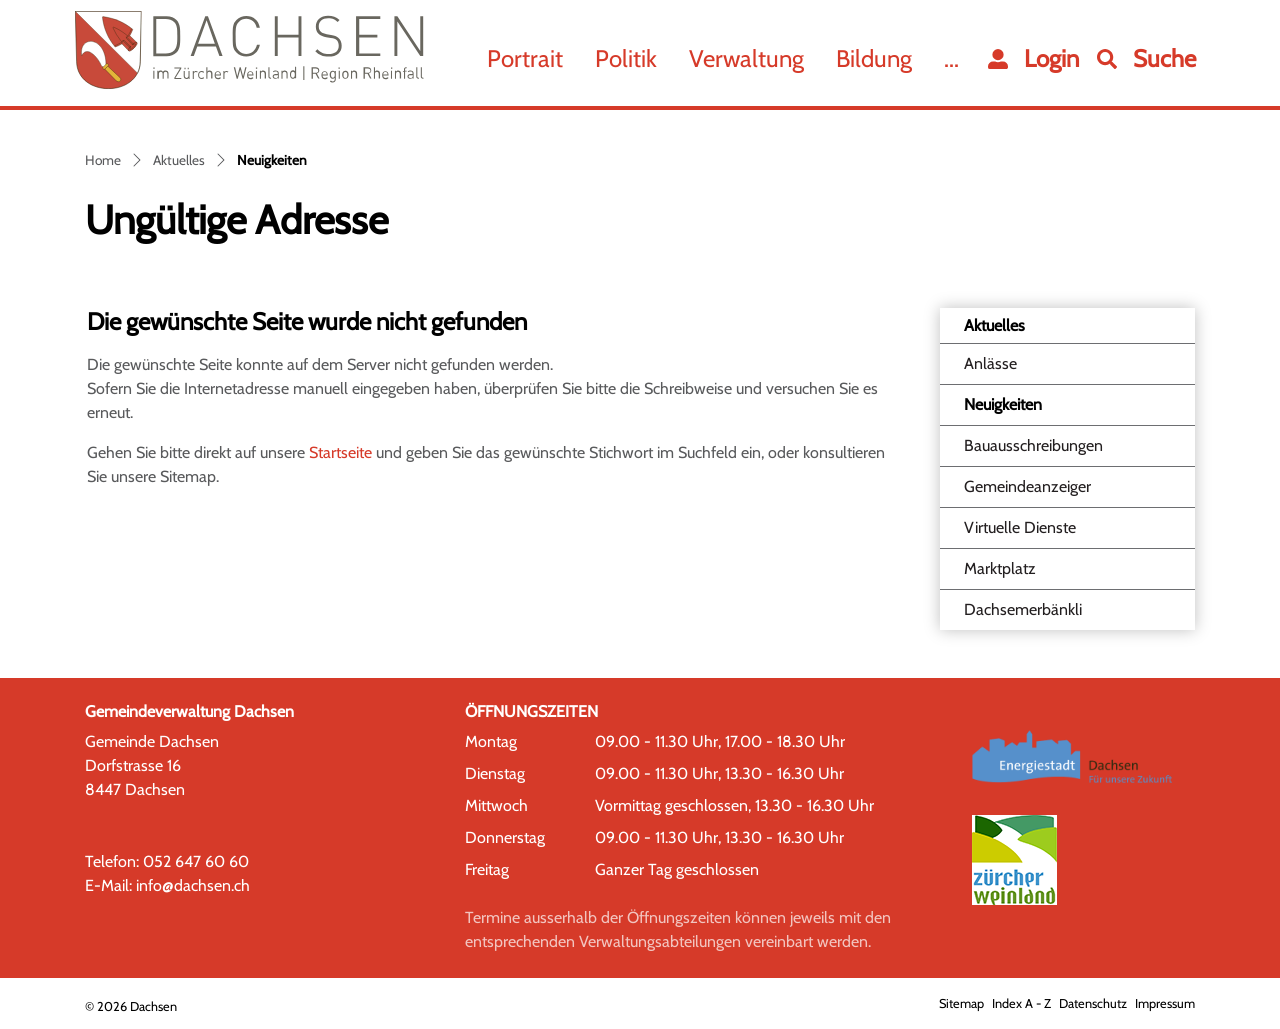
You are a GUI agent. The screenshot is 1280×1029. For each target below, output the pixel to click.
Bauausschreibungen (1033, 445)
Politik (626, 58)
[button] (1146, 59)
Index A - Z (1021, 1003)
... (951, 58)
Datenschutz (1093, 1003)
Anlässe (990, 363)
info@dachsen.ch (193, 885)
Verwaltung (746, 58)
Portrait (525, 58)
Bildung (874, 58)
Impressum (1165, 1003)
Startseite (340, 452)
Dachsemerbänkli (1023, 609)
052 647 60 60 (196, 861)
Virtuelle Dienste (1020, 527)
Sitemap (961, 1003)
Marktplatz (1000, 568)
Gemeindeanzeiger (1027, 486)
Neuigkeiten (1014, 410)
